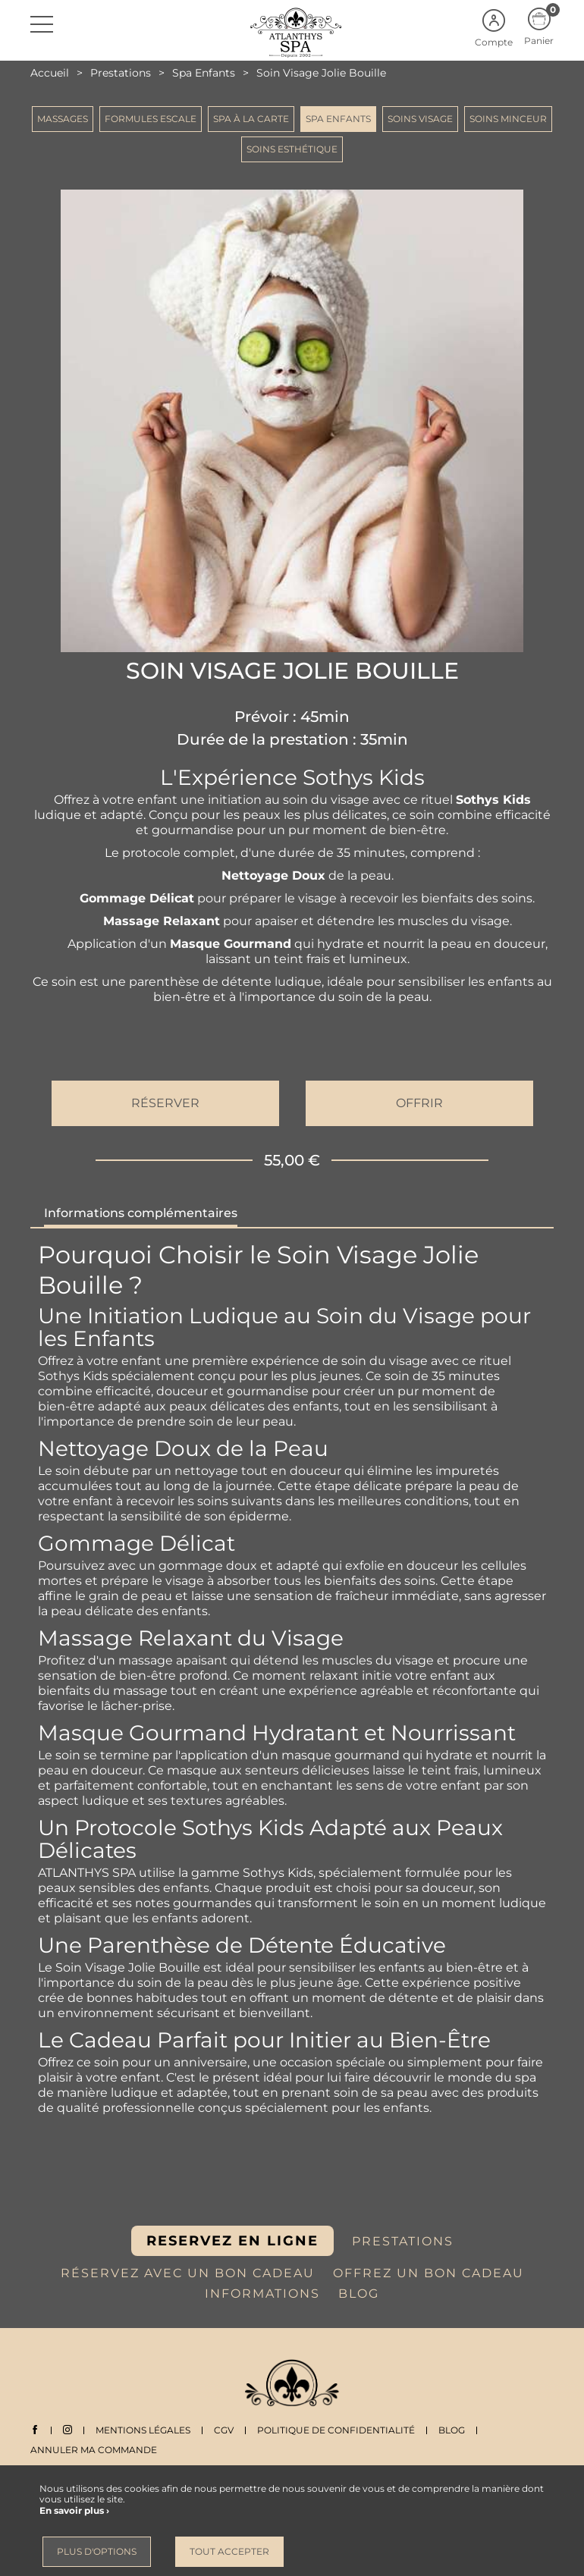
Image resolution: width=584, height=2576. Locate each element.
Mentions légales (143, 2430)
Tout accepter (229, 2551)
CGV (224, 2430)
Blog (451, 2430)
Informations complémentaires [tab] (140, 1213)
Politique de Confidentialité (336, 2430)
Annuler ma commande (93, 2449)
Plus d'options (97, 2551)
